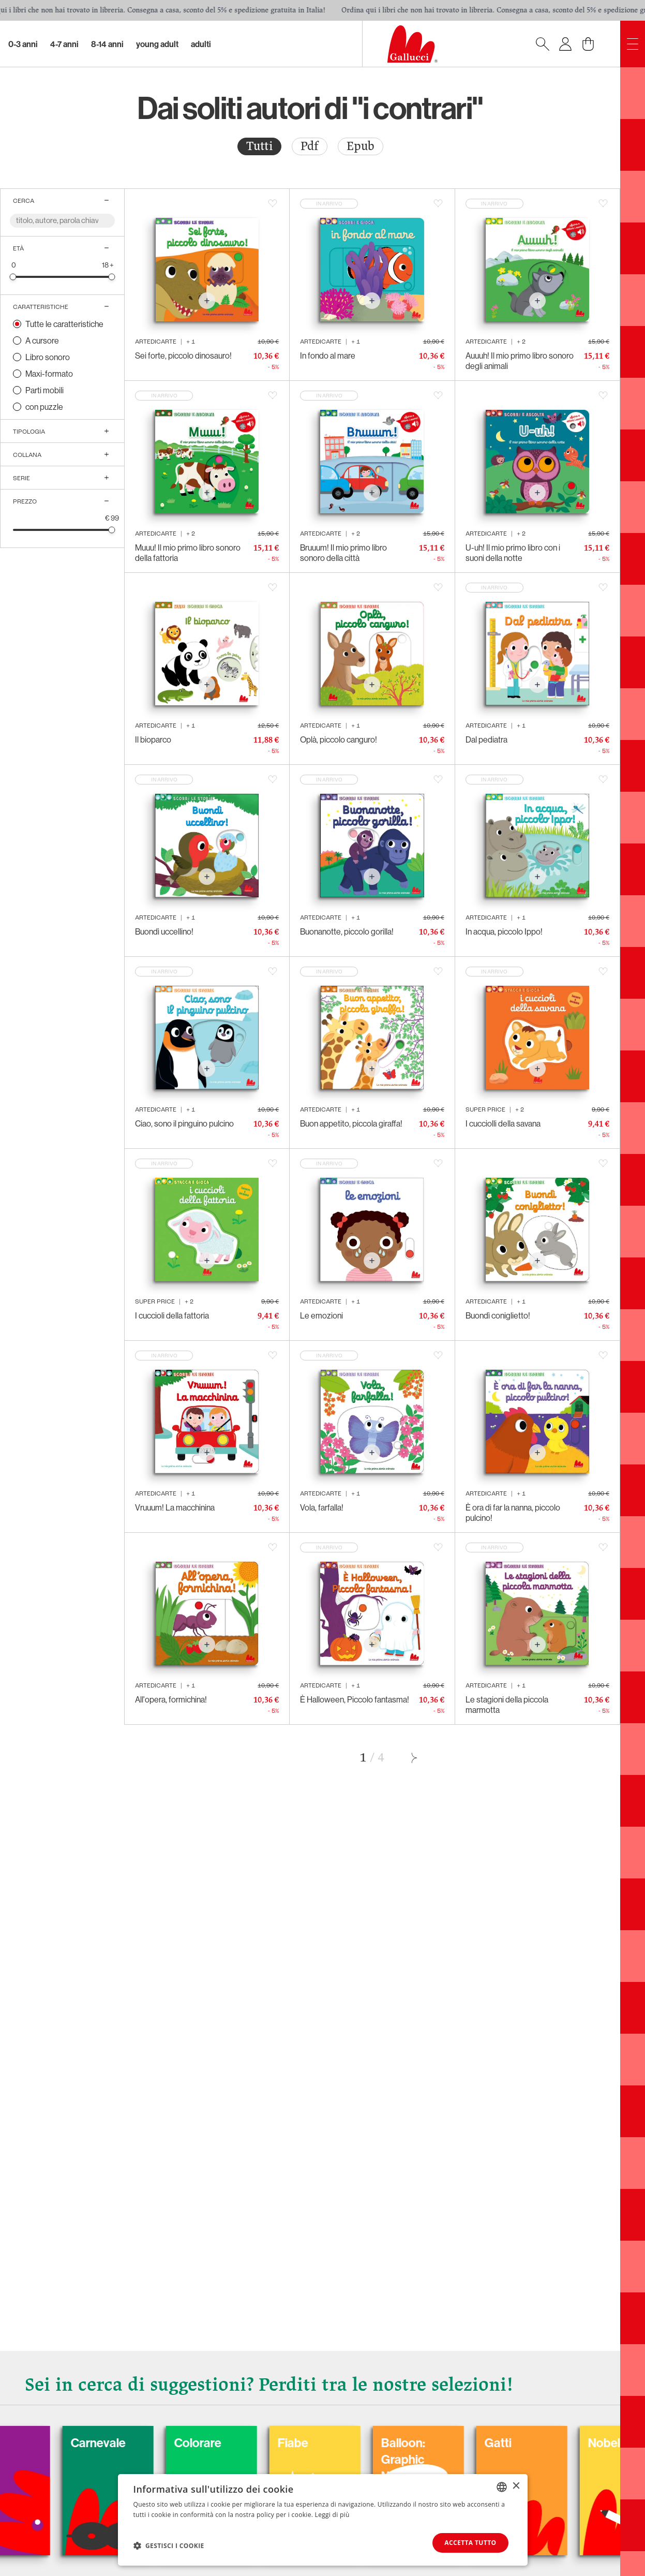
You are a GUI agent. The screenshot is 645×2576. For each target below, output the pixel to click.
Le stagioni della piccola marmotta (507, 1704)
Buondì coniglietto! (498, 1315)
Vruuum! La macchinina (175, 1507)
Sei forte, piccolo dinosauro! (183, 355)
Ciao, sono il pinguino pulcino (184, 1123)
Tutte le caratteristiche (64, 324)
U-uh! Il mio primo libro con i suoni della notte (513, 552)
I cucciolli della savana (503, 1123)
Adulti (201, 44)
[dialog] (323, 2520)
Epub (360, 146)
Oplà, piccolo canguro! (338, 739)
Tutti (259, 146)
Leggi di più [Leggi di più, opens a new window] (332, 2514)
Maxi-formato (49, 373)
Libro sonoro (47, 357)
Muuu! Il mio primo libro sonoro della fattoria (188, 552)
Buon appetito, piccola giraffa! (351, 1123)
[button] (168, 2545)
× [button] (516, 2486)
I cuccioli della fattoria (172, 1315)
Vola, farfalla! (321, 1507)
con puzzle (44, 407)
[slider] (13, 276)
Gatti (549, 2442)
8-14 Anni (107, 44)
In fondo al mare (327, 355)
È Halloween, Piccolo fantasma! (354, 1699)
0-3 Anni (23, 44)
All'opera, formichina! (171, 1699)
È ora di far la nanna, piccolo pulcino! (513, 1512)
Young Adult (157, 44)
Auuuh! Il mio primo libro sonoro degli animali (520, 360)
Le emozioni (321, 1315)
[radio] (259, 146)
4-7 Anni (64, 44)
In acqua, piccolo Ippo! (504, 931)
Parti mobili (44, 390)
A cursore (42, 340)
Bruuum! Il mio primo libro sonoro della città (343, 552)
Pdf (310, 146)
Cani (31, 2442)
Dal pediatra (486, 739)
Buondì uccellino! (164, 931)
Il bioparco (153, 739)
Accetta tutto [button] (470, 2542)
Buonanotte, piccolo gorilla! (347, 931)
